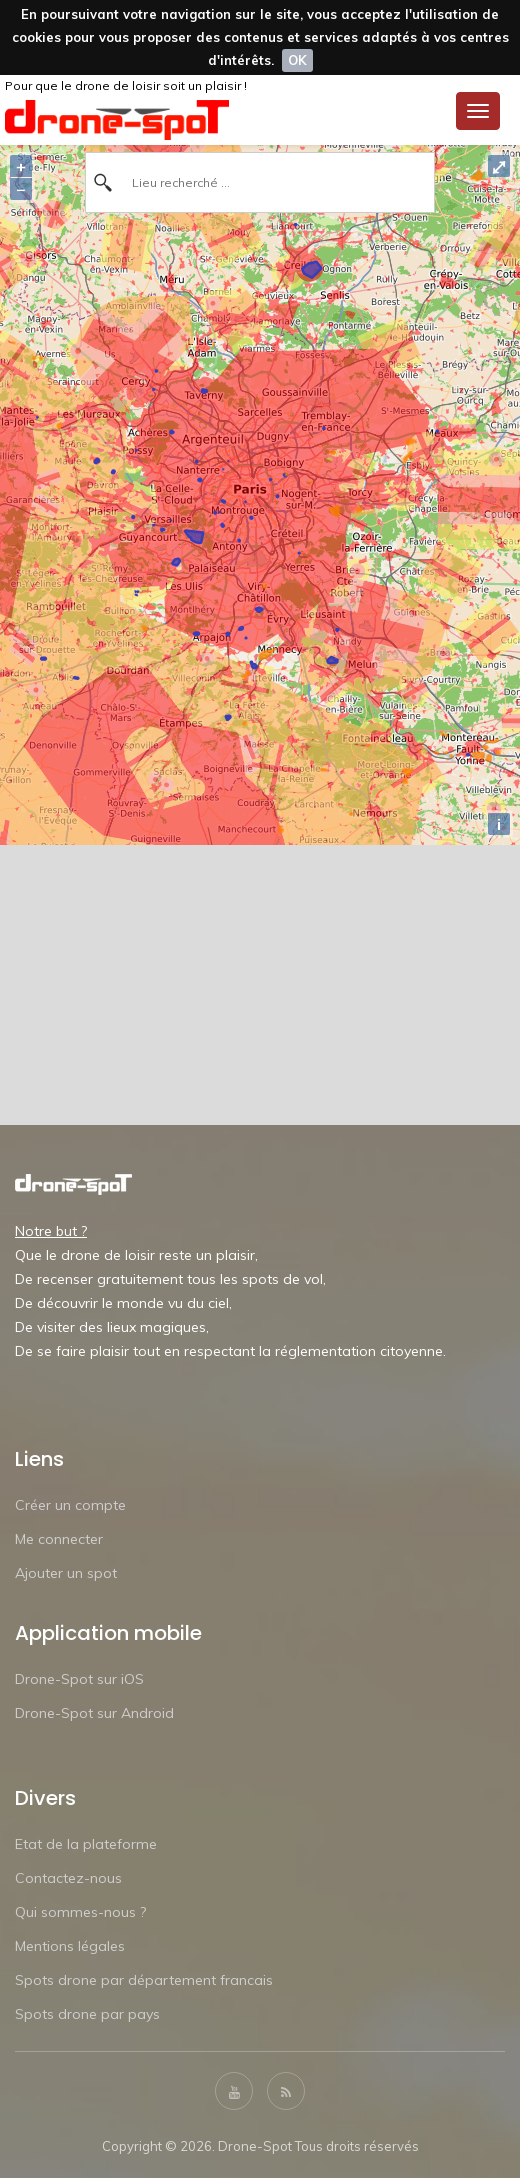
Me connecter (59, 1539)
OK (297, 60)
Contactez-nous (68, 1878)
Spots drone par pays (87, 2014)
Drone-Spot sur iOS (79, 1679)
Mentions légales (70, 1946)
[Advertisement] (260, 985)
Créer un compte (70, 1505)
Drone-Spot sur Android (94, 1713)
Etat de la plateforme (86, 1844)
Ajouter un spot (66, 1573)
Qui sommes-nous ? (80, 1912)
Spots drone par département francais (144, 1980)
